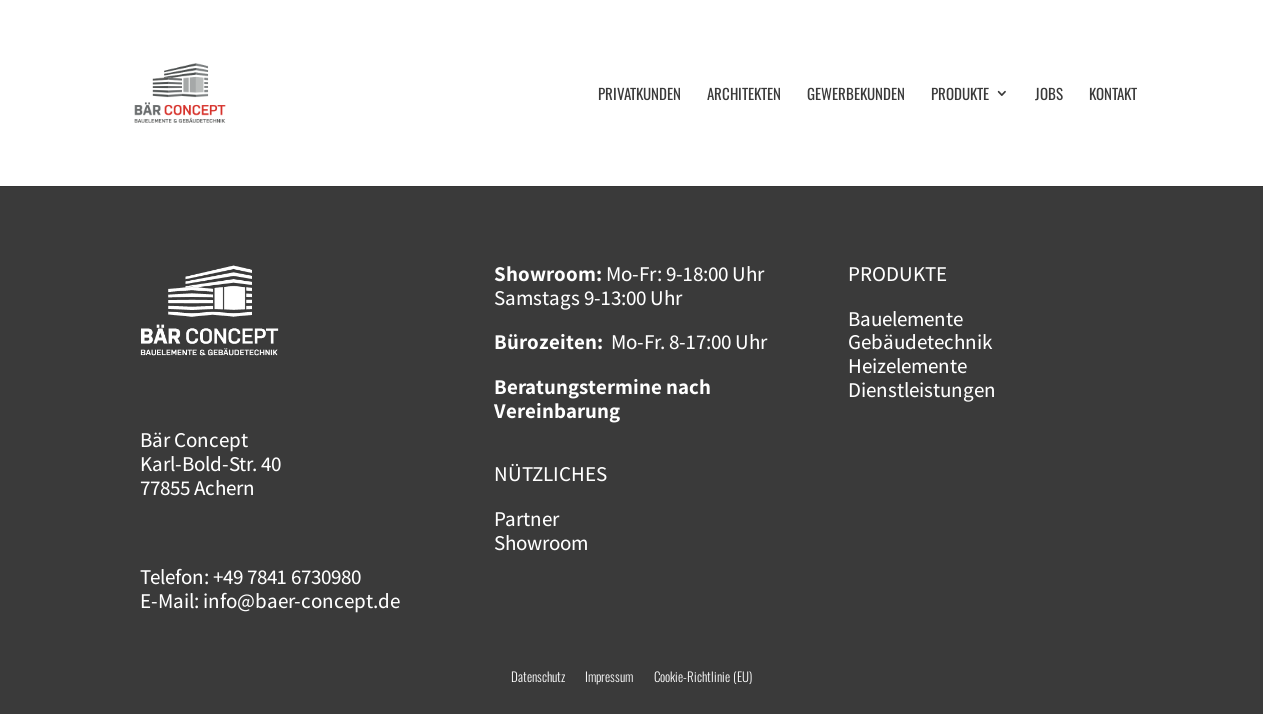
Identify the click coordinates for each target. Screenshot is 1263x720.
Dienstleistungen (922, 389)
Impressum (619, 676)
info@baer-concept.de (301, 600)
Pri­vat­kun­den (639, 95)
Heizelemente (907, 365)
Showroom (541, 542)
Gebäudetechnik (920, 341)
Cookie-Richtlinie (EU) (703, 676)
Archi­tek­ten (744, 95)
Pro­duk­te (960, 95)
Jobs (1049, 95)
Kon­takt (1113, 95)
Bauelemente (905, 318)
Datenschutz (538, 676)
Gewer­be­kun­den (856, 95)
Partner (526, 518)
